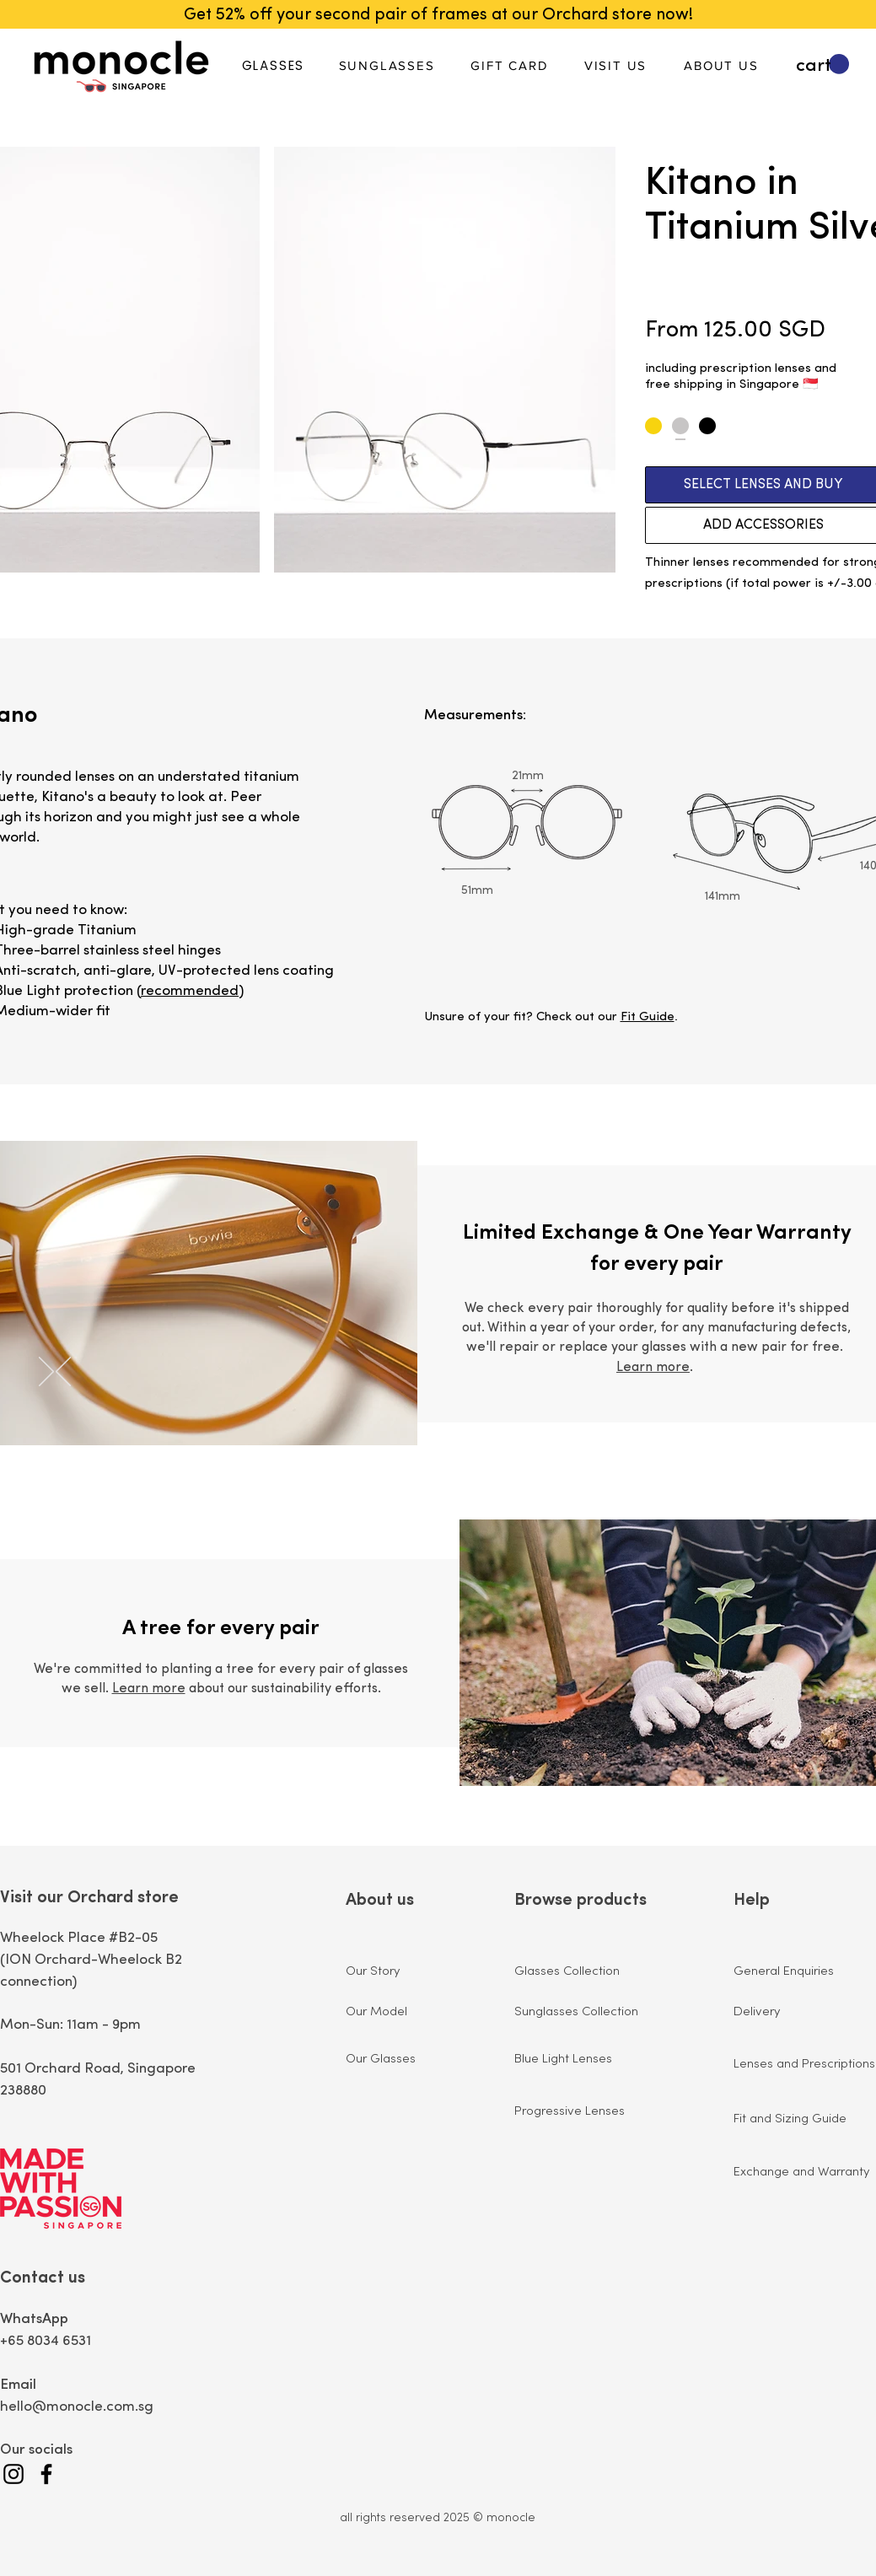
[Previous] (63, 1373)
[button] (822, 64)
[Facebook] (46, 2473)
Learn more (653, 1367)
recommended (190, 991)
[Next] (46, 1373)
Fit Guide (647, 1017)
